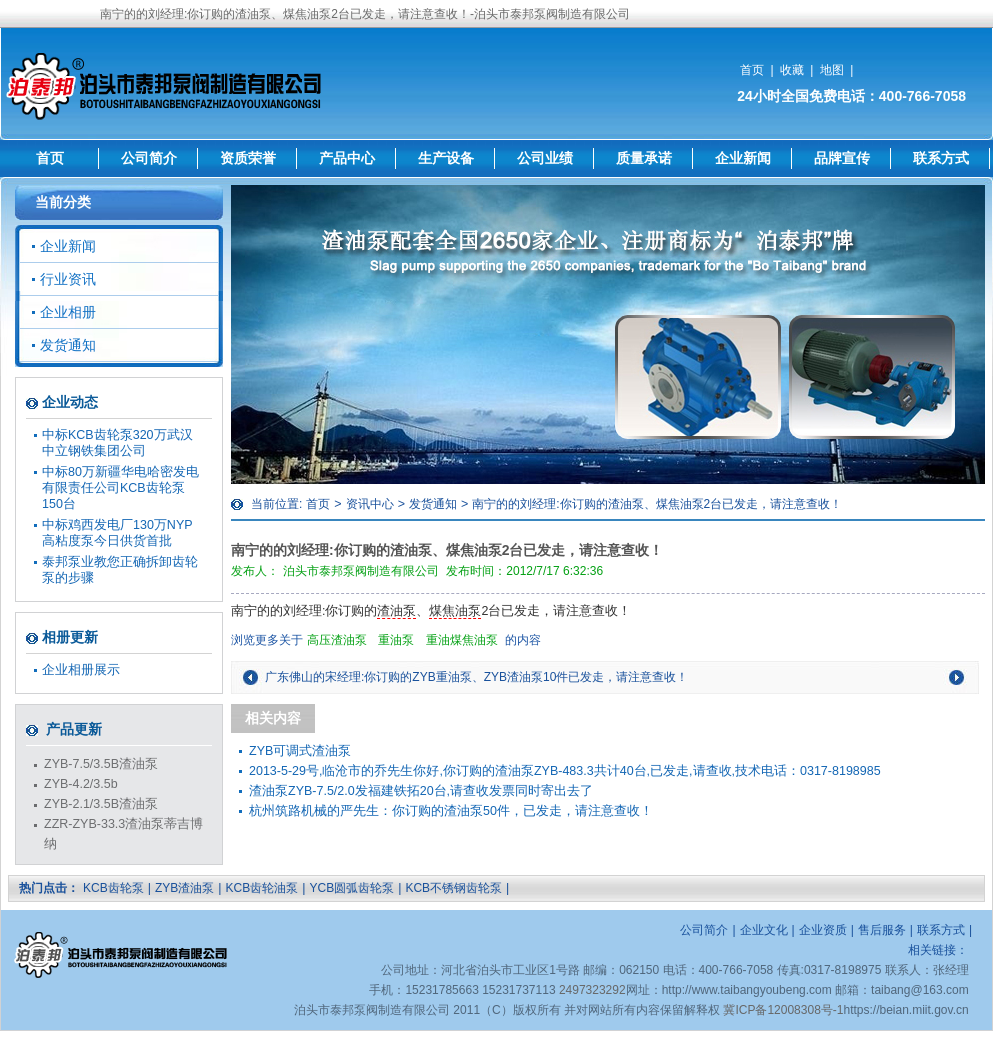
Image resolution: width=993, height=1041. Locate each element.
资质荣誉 (248, 158)
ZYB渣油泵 (184, 888)
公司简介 (149, 158)
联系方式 (941, 158)
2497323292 (592, 990)
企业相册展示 (81, 670)
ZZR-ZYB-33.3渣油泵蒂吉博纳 (123, 834)
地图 (832, 70)
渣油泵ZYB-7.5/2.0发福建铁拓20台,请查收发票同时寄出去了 (421, 791)
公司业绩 (545, 158)
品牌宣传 (842, 158)
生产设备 (446, 158)
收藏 (792, 70)
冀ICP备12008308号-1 (783, 1010)
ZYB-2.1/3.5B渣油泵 (101, 804)
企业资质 (823, 930)
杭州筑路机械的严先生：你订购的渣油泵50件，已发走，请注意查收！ (451, 811)
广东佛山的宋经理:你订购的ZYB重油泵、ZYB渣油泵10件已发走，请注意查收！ (476, 677)
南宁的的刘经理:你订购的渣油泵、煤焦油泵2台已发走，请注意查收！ (657, 504)
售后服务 (882, 930)
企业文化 (764, 930)
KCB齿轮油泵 (262, 888)
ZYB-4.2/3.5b (81, 784)
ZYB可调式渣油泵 (300, 751)
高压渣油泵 (337, 640)
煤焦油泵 (455, 611)
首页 (752, 70)
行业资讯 (68, 279)
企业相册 (68, 312)
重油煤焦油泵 (462, 640)
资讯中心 (370, 504)
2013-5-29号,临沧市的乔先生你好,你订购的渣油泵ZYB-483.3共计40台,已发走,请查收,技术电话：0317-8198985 (565, 771)
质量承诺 (644, 158)
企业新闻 (743, 158)
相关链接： (938, 950)
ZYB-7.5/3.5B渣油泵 (101, 764)
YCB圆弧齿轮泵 (351, 888)
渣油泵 (396, 611)
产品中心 (347, 158)
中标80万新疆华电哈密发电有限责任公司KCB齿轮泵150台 (120, 488)
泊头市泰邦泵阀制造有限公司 (361, 571)
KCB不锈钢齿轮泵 (453, 888)
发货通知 (433, 504)
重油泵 (396, 640)
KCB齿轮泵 (113, 888)
